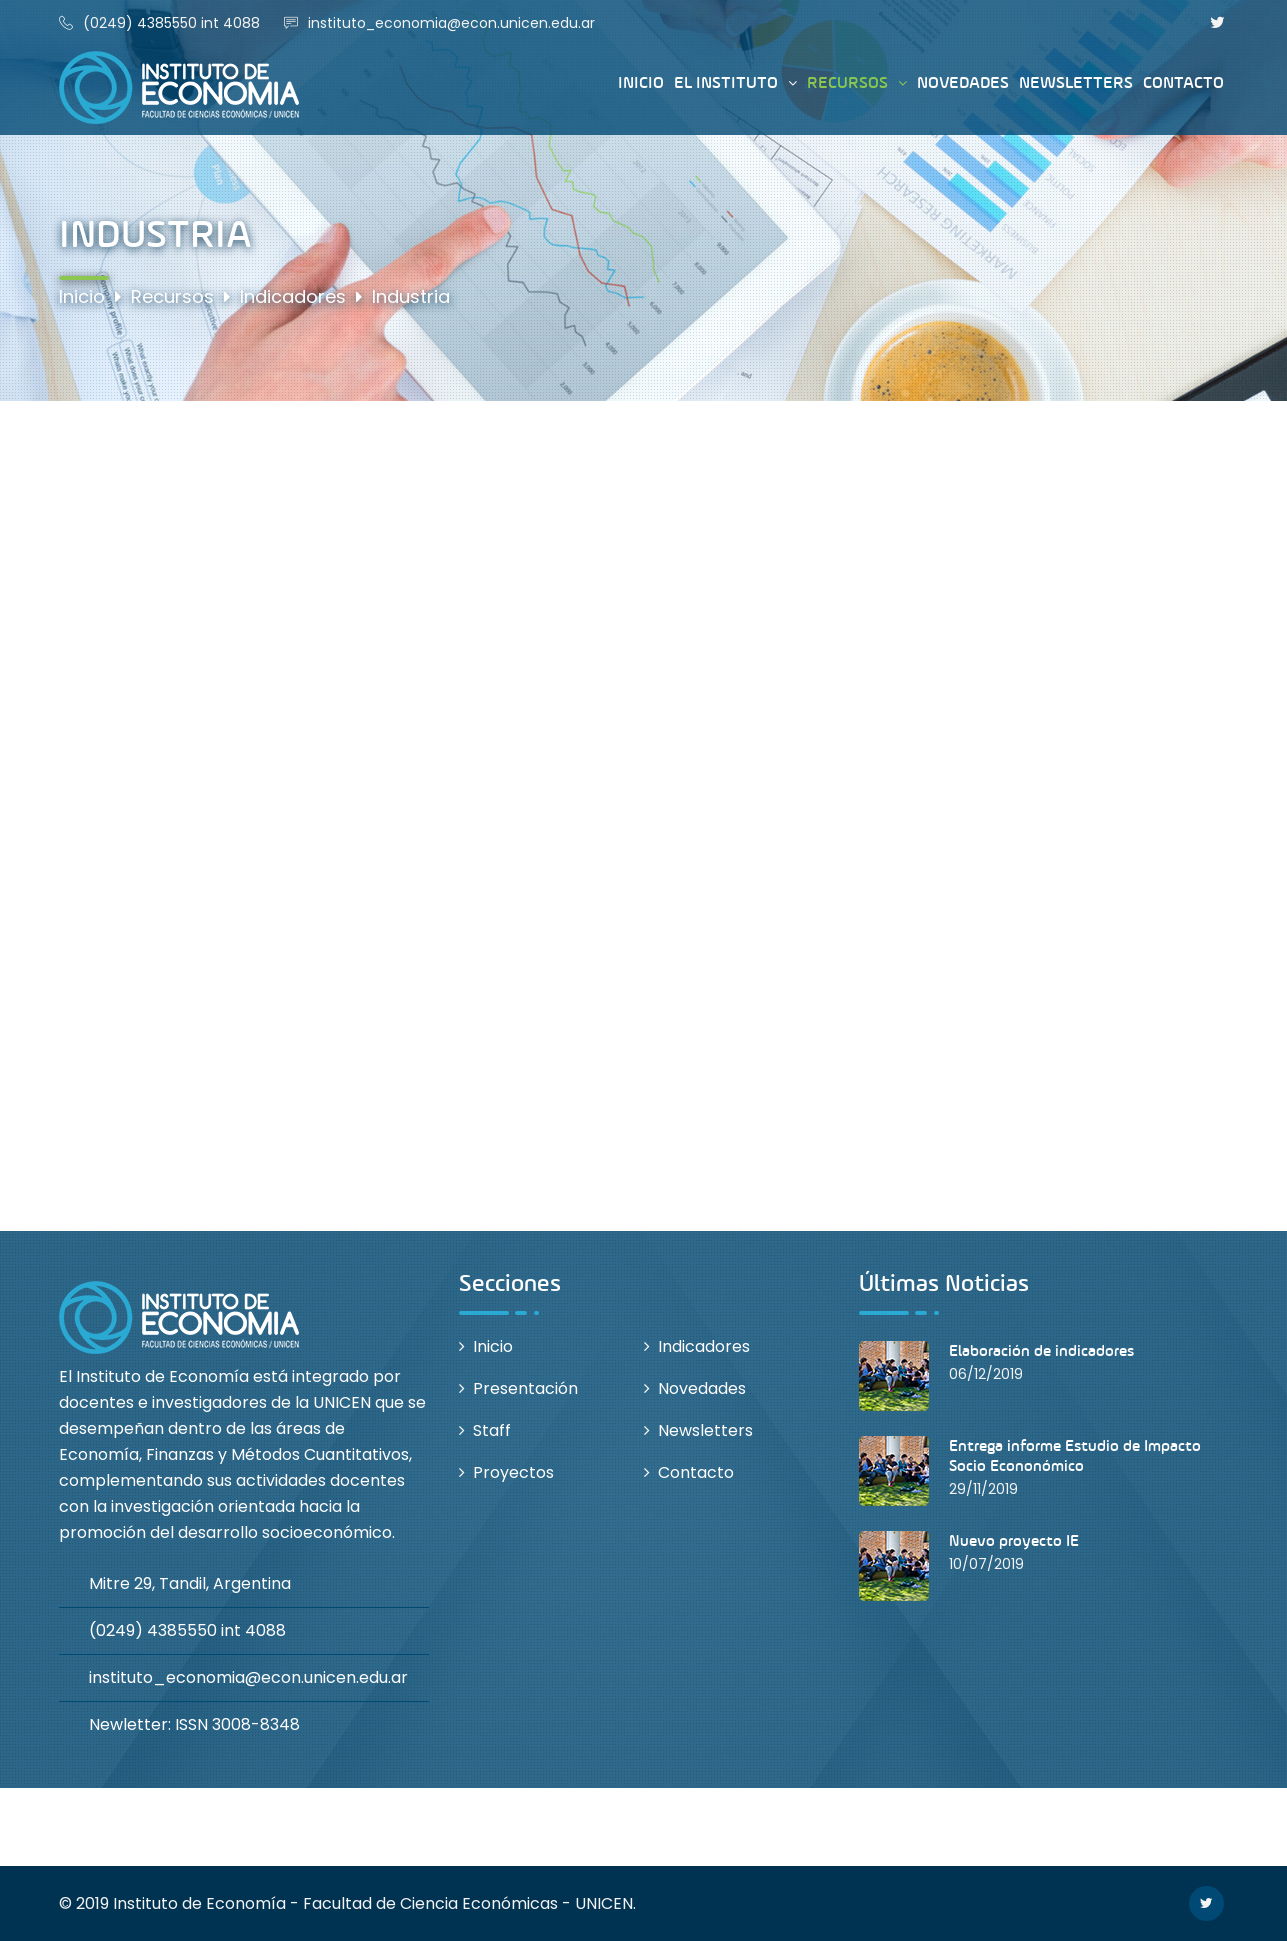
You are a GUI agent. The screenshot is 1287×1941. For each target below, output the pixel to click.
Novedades (963, 82)
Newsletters (1076, 82)
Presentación (525, 1388)
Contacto (1183, 82)
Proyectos (513, 1472)
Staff (492, 1430)
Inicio (641, 82)
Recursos (847, 83)
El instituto (726, 83)
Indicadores (704, 1346)
